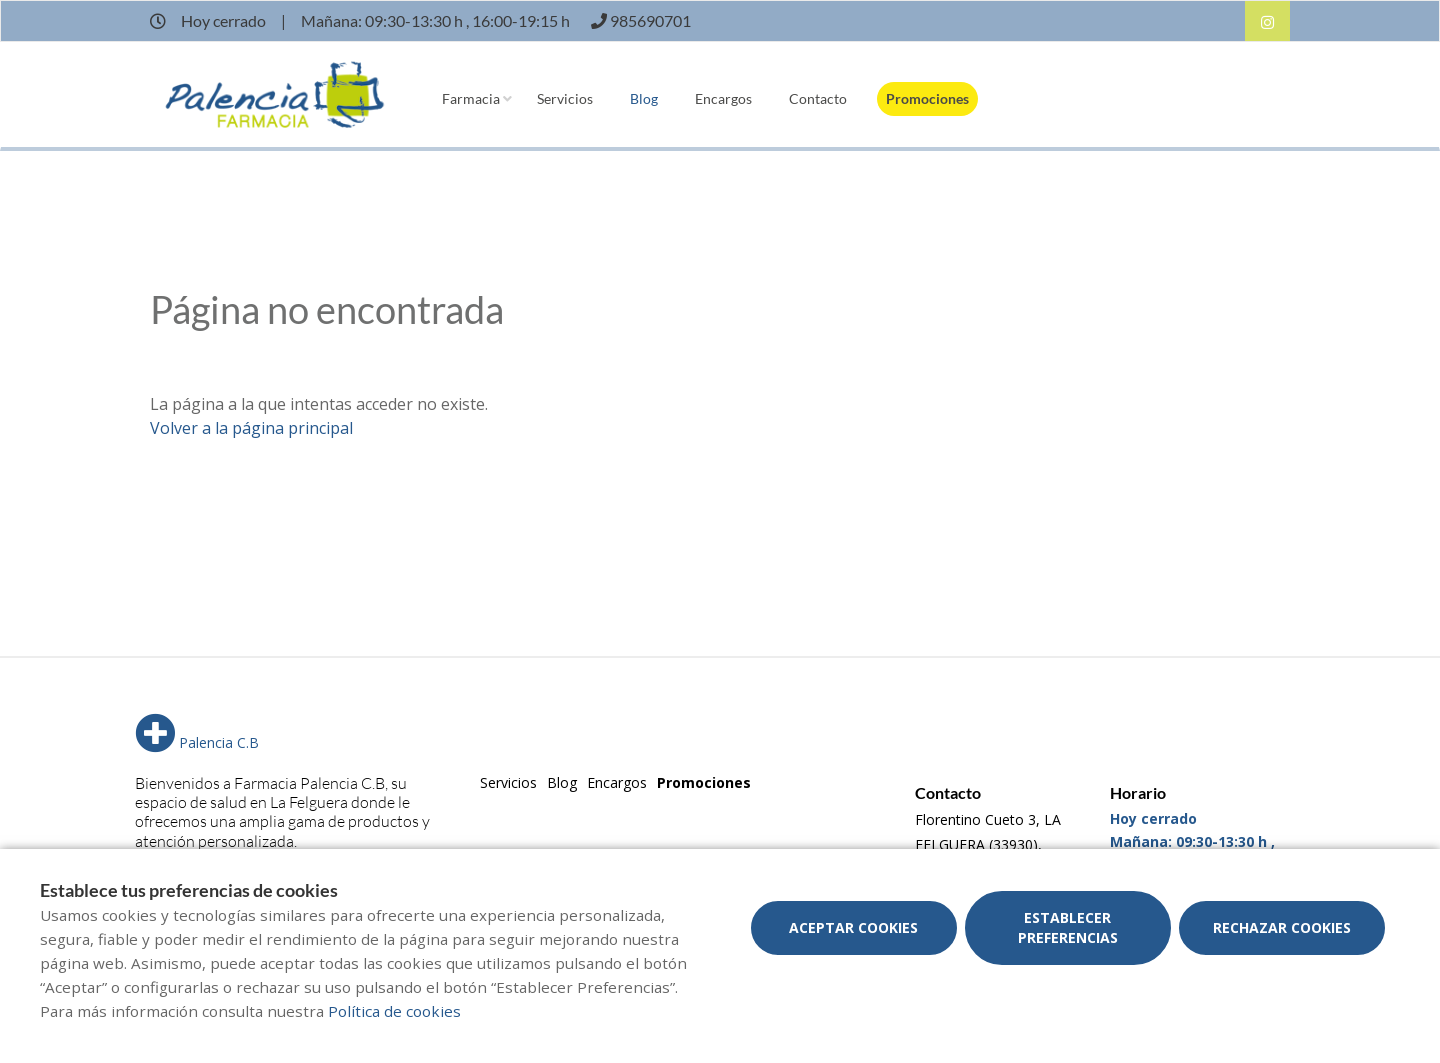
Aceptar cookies (853, 927)
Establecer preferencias (1068, 927)
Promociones (927, 98)
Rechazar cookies (1282, 927)
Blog (644, 98)
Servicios (565, 98)
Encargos (723, 98)
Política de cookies (394, 1011)
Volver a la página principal (251, 428)
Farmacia (471, 98)
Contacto (818, 98)
